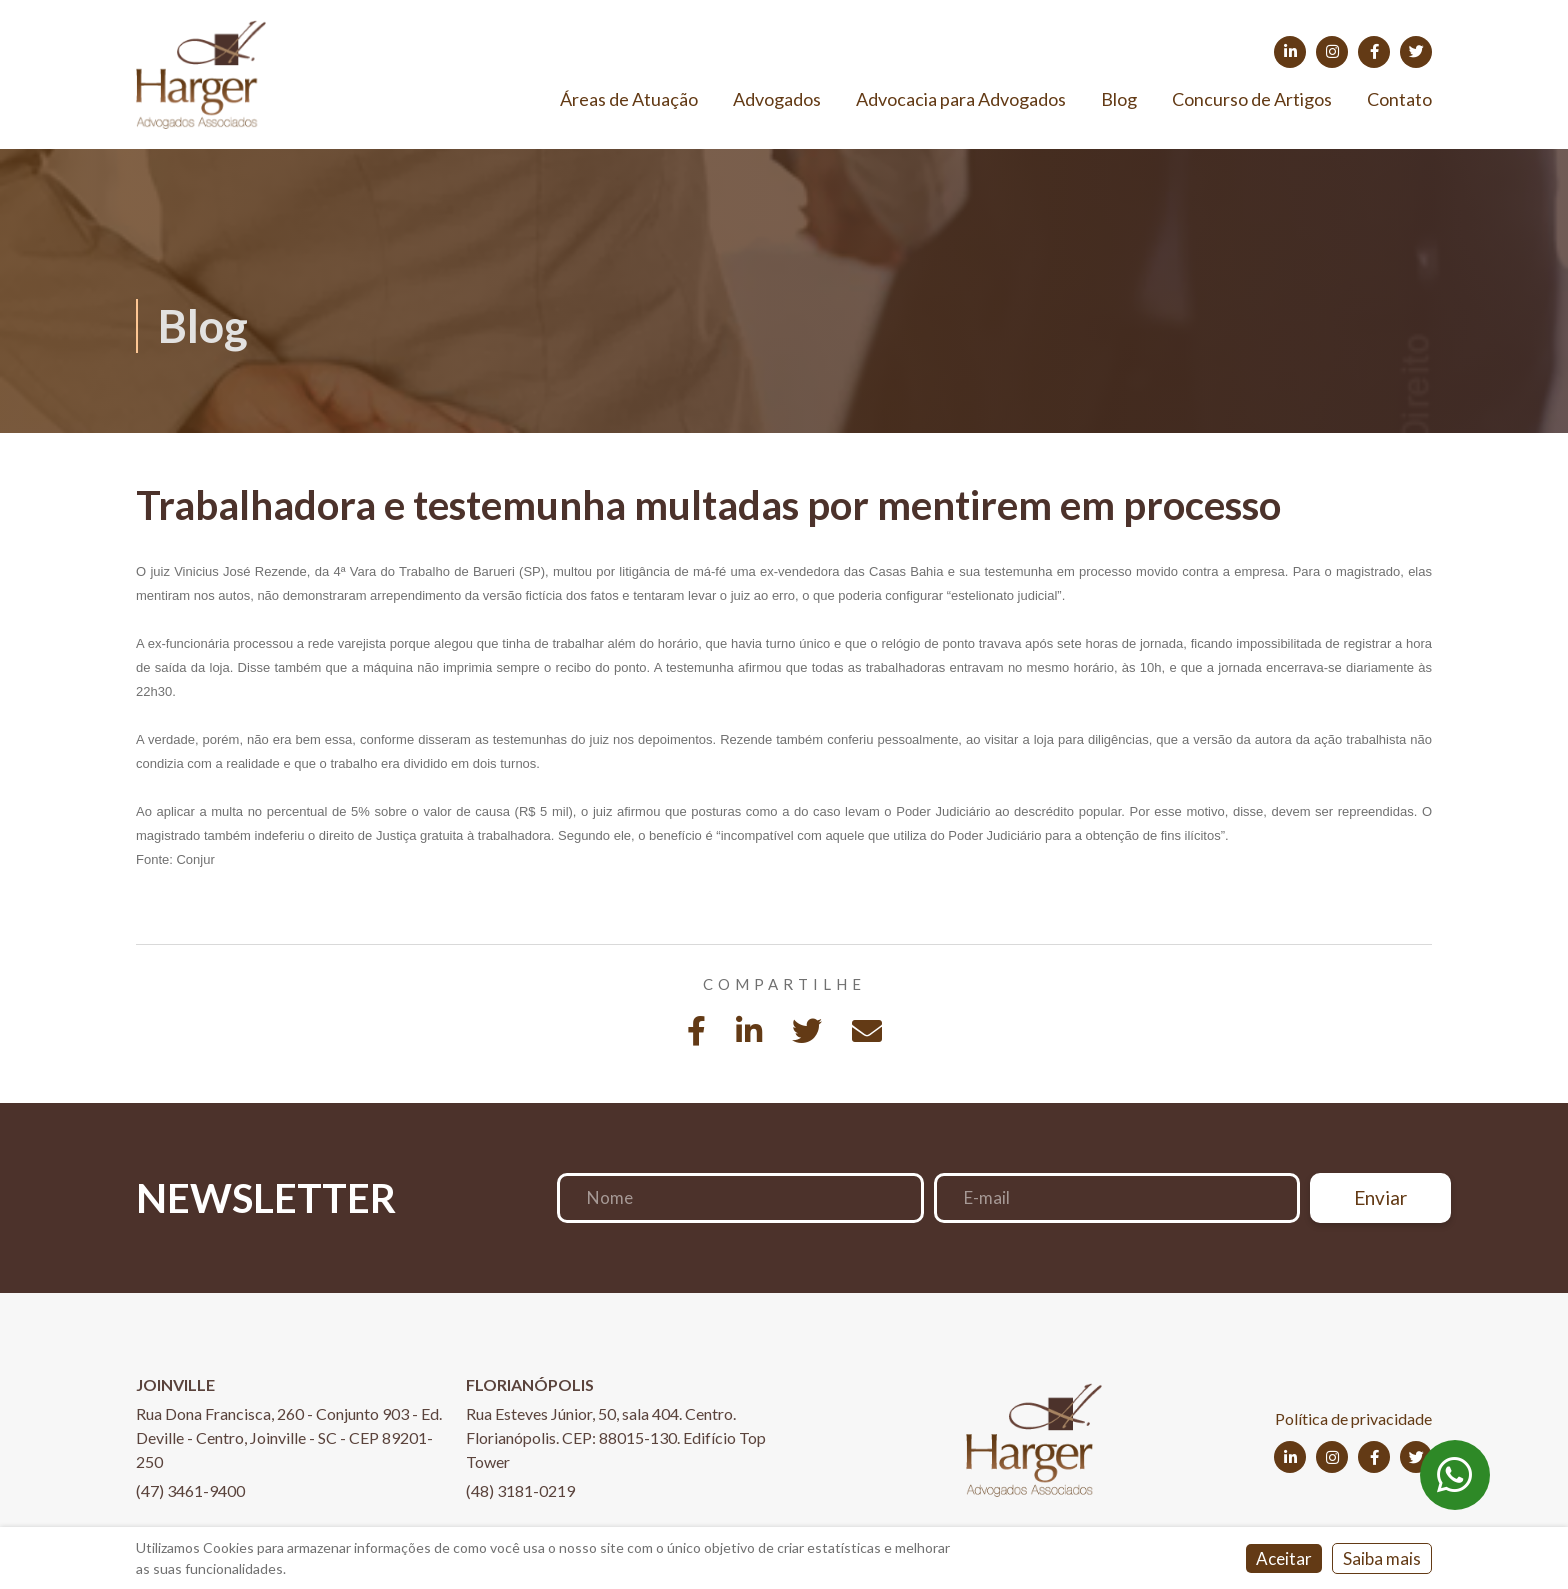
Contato (1399, 99)
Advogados (777, 99)
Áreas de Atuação (629, 99)
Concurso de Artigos (1252, 99)
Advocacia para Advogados (961, 99)
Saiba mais (1382, 1558)
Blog (1119, 99)
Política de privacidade (1353, 1418)
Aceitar (1284, 1558)
